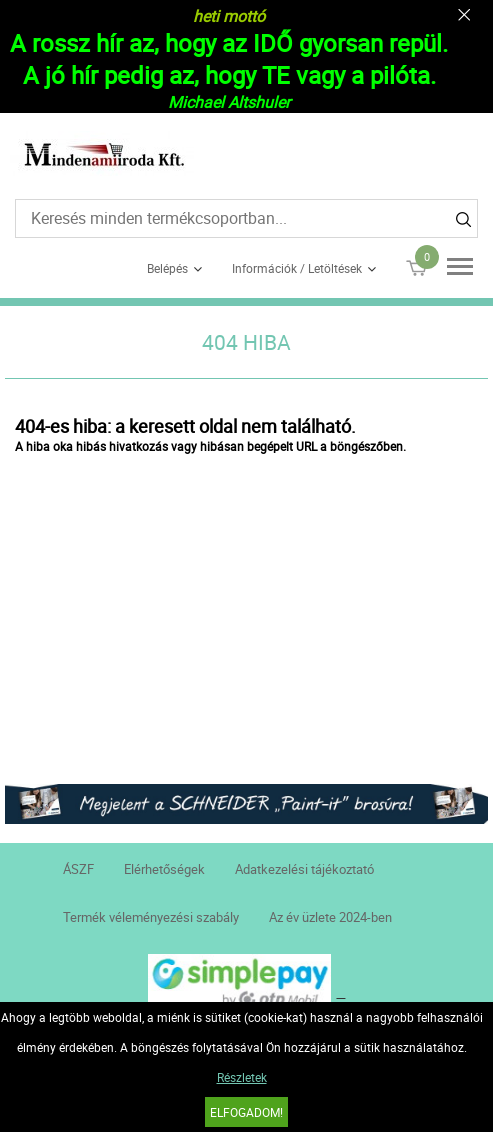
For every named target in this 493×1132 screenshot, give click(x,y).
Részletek (242, 1077)
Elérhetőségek (164, 869)
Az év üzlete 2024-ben (330, 917)
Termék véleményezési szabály (151, 917)
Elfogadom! (246, 1112)
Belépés (167, 268)
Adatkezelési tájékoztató (304, 869)
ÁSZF (78, 869)
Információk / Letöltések (297, 268)
